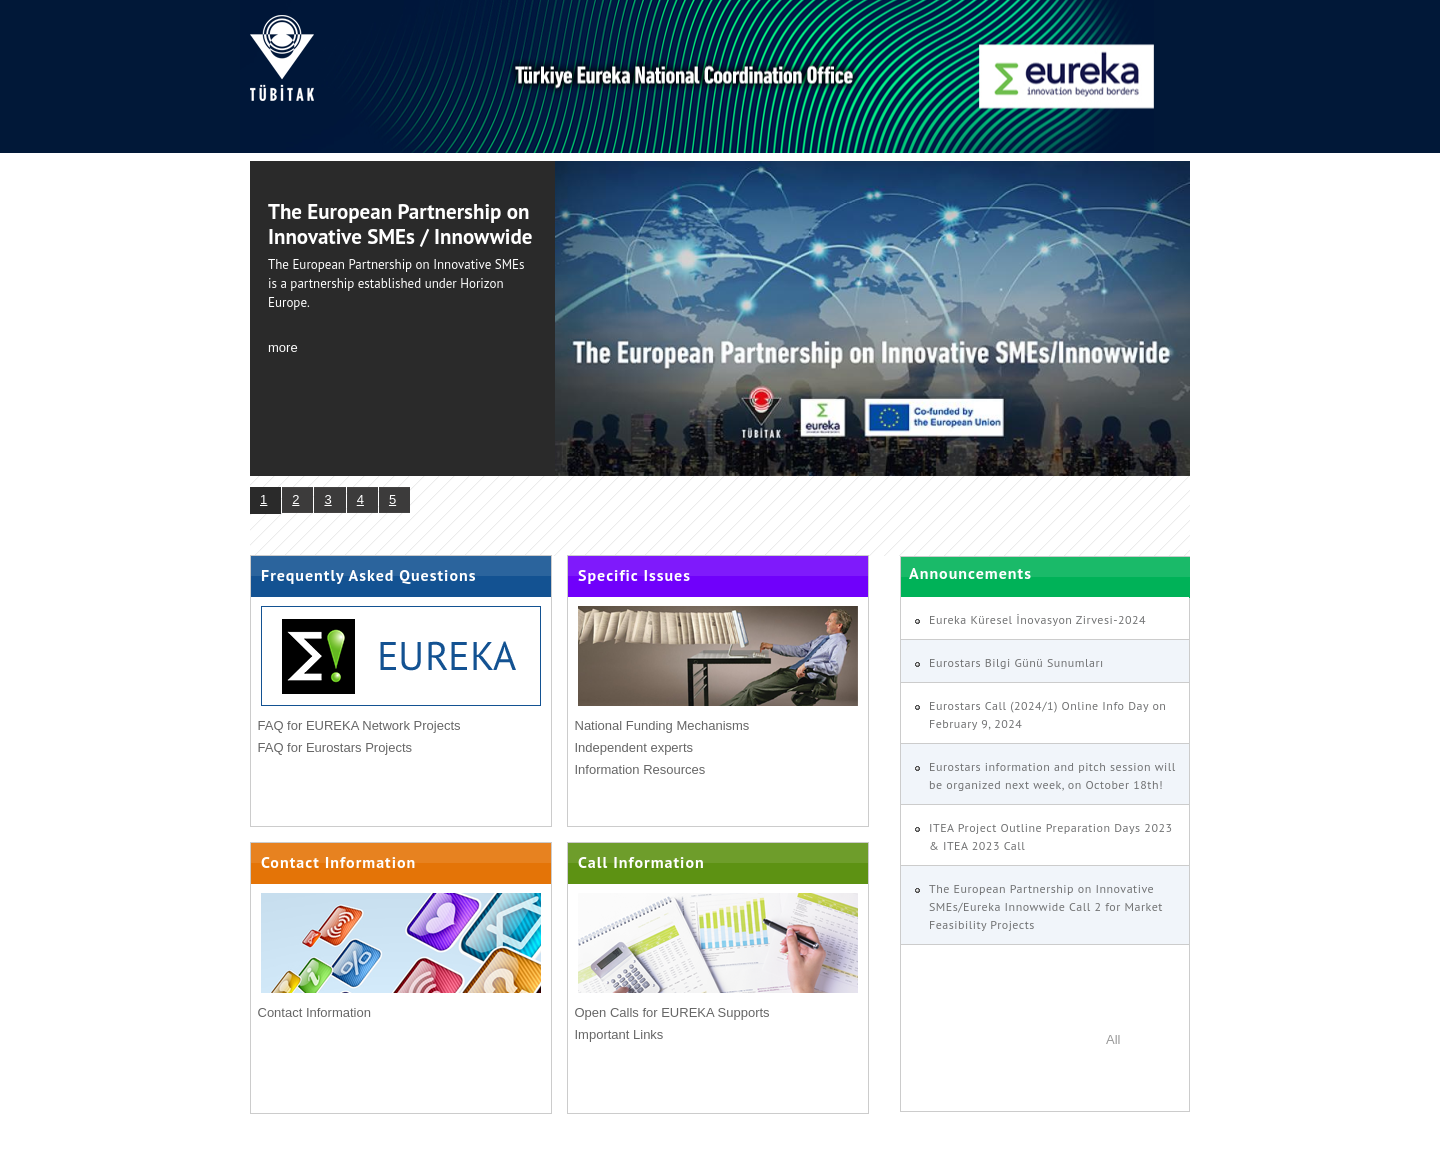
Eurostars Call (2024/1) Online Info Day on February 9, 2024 (1047, 714)
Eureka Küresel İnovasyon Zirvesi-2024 (1037, 619)
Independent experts (634, 747)
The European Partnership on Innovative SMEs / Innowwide (400, 224)
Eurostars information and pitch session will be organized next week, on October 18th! (1052, 775)
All (1113, 1039)
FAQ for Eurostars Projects (335, 747)
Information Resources (640, 769)
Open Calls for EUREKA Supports (672, 1012)
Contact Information (314, 1012)
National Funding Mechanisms (662, 725)
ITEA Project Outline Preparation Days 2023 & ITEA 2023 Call (1051, 836)
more (283, 347)
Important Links (619, 1034)
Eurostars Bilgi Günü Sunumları (1016, 662)
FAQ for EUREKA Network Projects (359, 725)
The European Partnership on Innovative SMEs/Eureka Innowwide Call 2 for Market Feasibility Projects (1046, 906)
